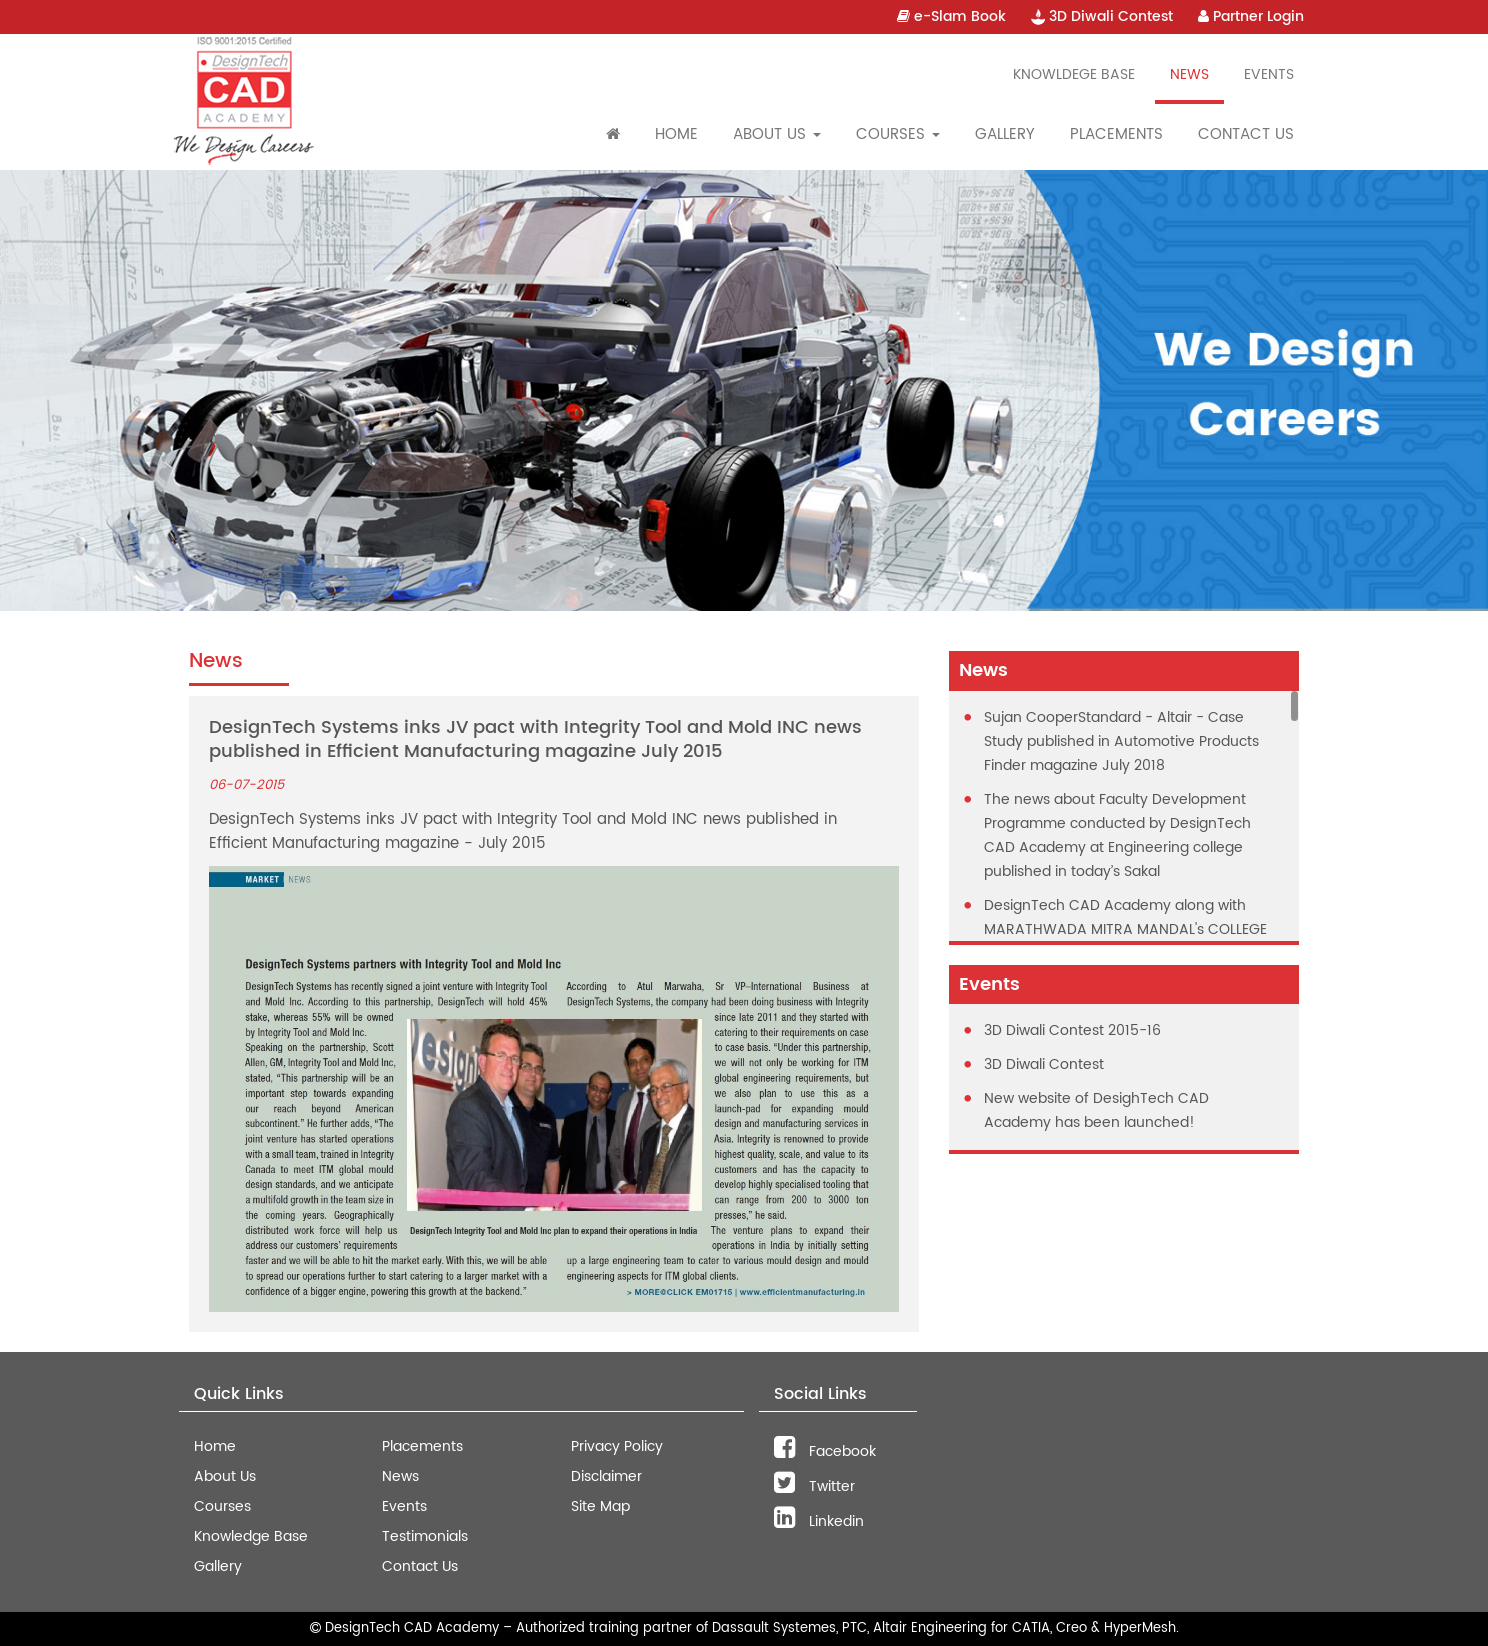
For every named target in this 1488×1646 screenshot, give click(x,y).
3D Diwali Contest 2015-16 (1072, 1030)
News (1189, 74)
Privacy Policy (617, 1446)
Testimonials (425, 1536)
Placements (1116, 134)
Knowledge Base (251, 1536)
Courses (222, 1506)
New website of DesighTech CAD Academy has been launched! (1096, 1110)
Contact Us (1246, 134)
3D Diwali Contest (1102, 16)
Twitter (814, 1486)
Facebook (825, 1451)
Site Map (600, 1506)
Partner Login (1251, 16)
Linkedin (819, 1521)
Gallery (1005, 134)
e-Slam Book (951, 16)
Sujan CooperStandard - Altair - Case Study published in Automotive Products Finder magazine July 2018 (1121, 741)
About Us (225, 1476)
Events (1269, 74)
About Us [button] (777, 134)
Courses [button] (898, 134)
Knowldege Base (1074, 74)
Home (676, 134)
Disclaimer (606, 1476)
